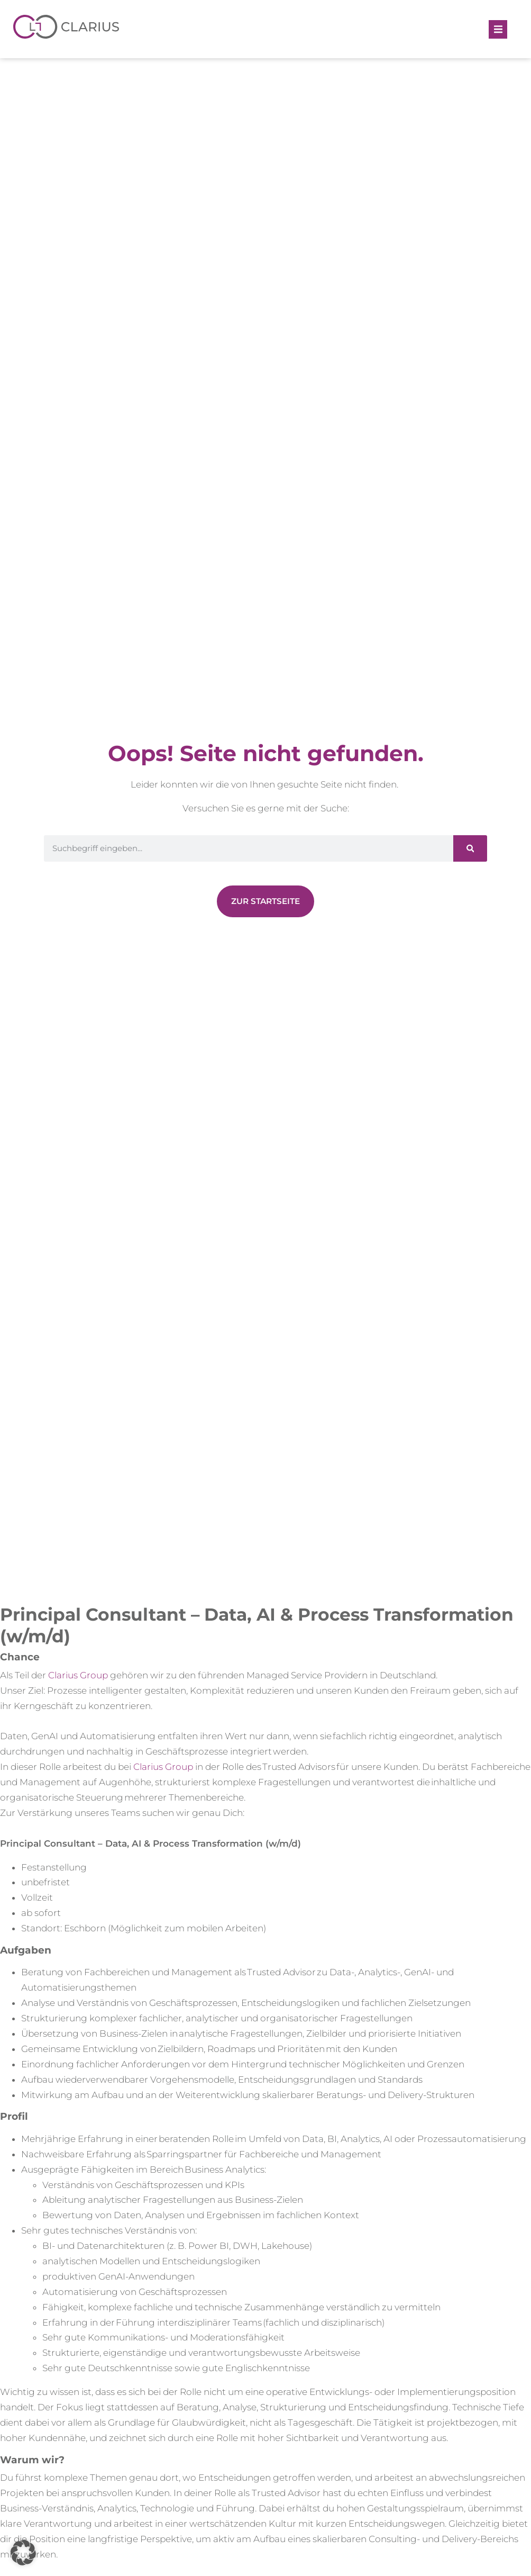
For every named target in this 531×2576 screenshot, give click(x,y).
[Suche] (470, 848)
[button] (498, 29)
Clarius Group (78, 1675)
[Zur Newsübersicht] (265, 901)
